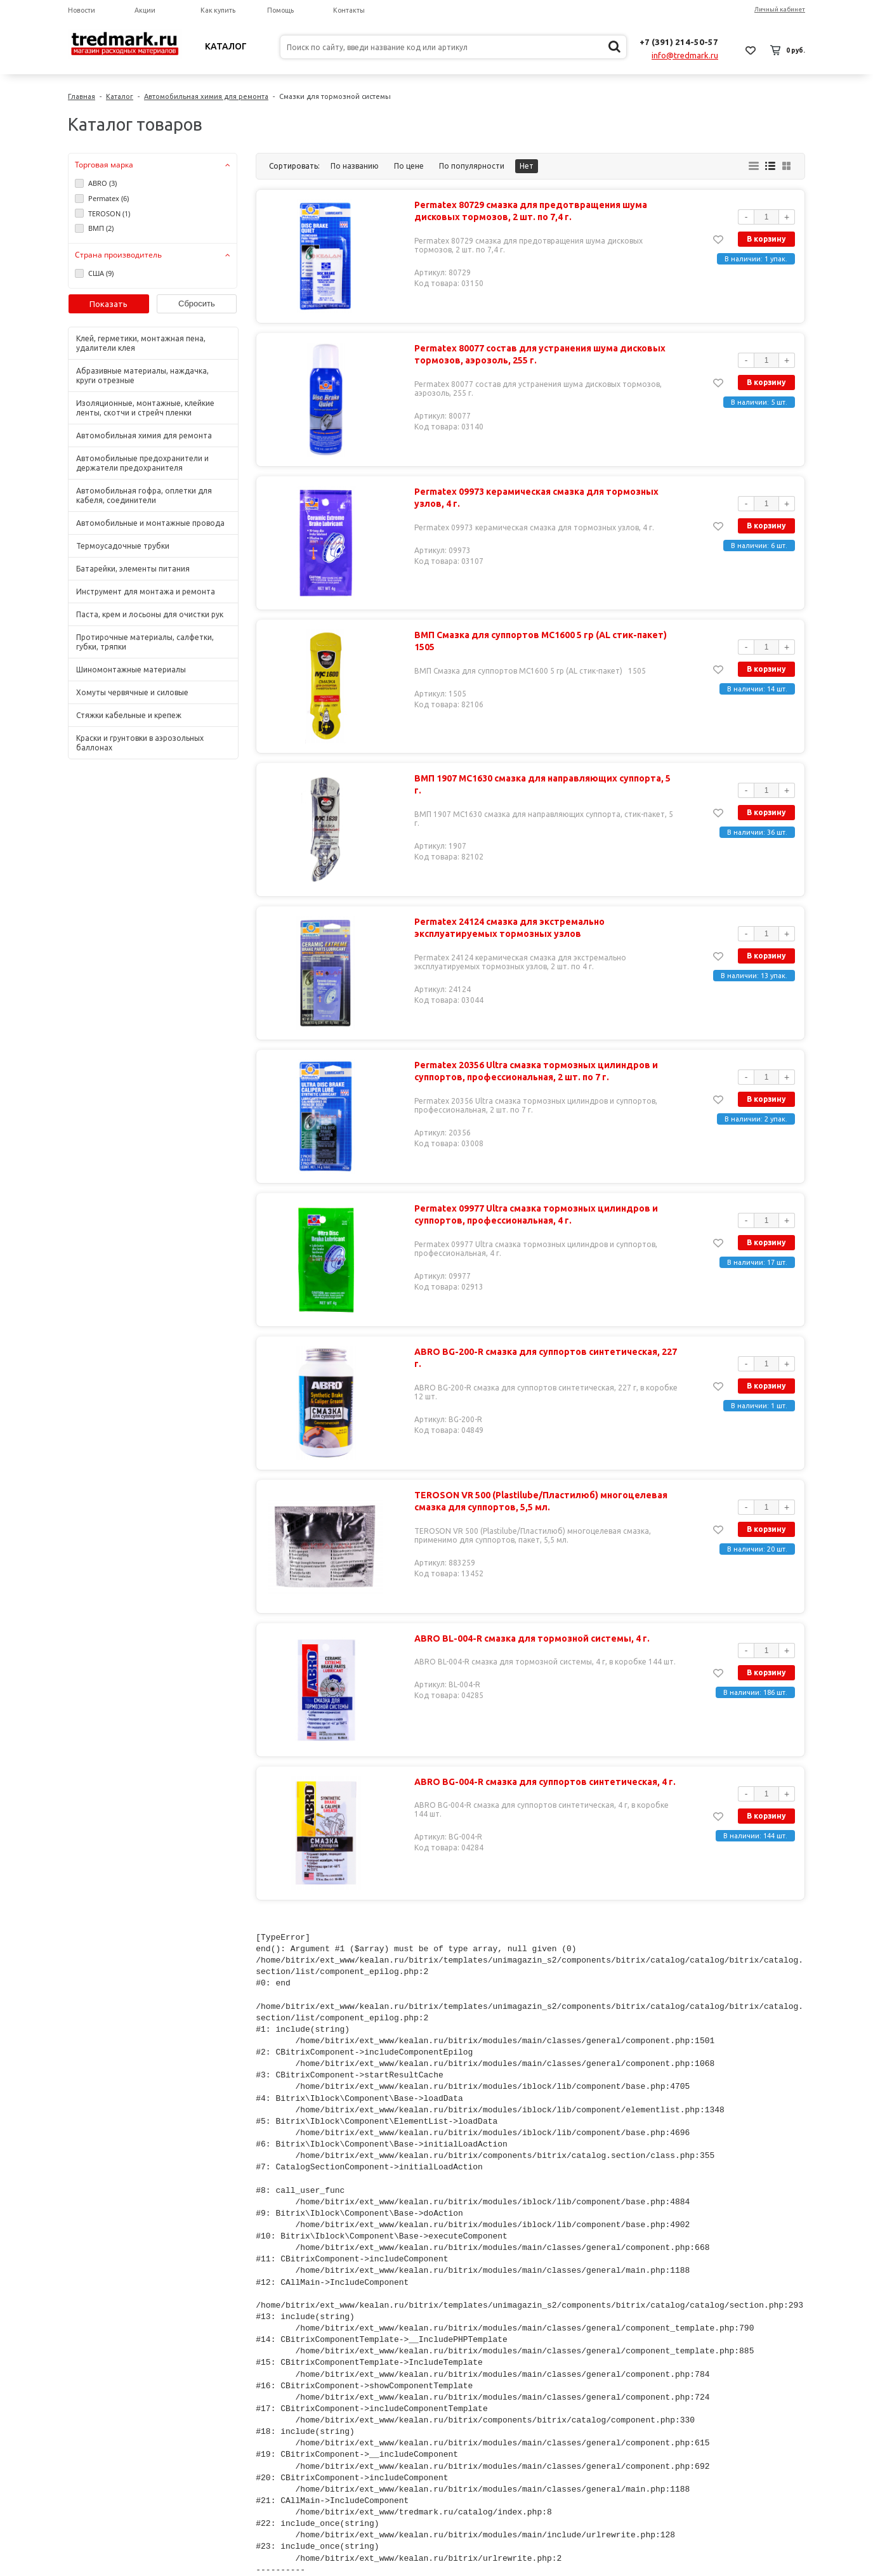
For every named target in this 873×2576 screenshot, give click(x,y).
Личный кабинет (779, 9)
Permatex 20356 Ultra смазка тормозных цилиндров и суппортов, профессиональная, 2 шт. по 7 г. (533, 1071)
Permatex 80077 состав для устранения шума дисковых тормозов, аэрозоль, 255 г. (537, 354)
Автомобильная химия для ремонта (206, 96)
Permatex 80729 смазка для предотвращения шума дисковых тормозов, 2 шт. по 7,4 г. (528, 211)
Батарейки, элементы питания (133, 569)
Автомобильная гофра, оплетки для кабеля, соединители (144, 495)
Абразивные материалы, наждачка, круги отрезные (142, 375)
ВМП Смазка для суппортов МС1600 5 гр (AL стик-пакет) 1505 (538, 641)
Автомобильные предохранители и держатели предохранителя (142, 463)
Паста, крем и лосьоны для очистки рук (149, 614)
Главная (81, 96)
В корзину (766, 239)
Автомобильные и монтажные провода (150, 523)
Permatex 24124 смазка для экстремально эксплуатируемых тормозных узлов (507, 928)
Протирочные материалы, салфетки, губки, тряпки (145, 642)
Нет (527, 166)
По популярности (471, 166)
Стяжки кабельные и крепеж (128, 715)
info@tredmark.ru (685, 55)
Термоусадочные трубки (122, 546)
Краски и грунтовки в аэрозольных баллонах (140, 743)
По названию (355, 166)
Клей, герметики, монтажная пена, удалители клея (141, 343)
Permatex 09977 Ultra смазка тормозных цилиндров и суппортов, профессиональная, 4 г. (533, 1214)
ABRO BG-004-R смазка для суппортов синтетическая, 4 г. (542, 1782)
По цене (409, 166)
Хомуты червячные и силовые (132, 692)
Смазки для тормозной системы (335, 96)
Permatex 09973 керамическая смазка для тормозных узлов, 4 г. (534, 498)
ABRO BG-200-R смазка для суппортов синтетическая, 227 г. (543, 1358)
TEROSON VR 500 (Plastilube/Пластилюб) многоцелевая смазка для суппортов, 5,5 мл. (538, 1501)
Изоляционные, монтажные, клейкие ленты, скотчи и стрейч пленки (145, 408)
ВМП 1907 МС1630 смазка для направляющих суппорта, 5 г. (544, 778)
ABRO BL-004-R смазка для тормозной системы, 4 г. (529, 1638)
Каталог (226, 46)
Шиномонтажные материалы (131, 669)
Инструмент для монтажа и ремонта (145, 591)
